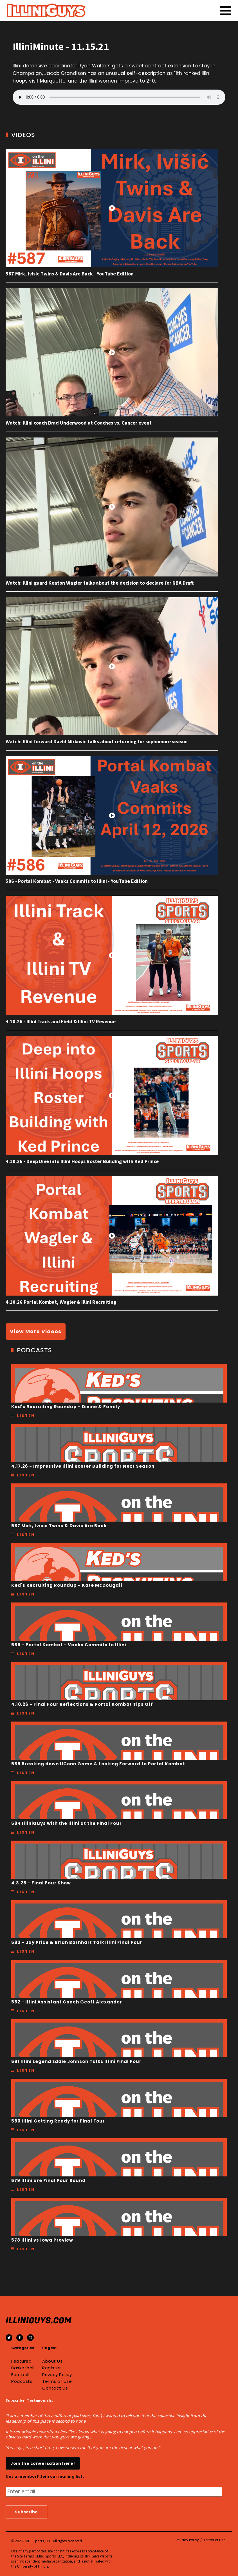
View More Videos (35, 1331)
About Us (52, 2361)
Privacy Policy (57, 2374)
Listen (26, 1415)
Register (51, 2368)
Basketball (22, 2368)
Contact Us (55, 2388)
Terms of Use (57, 2381)
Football (20, 2374)
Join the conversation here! (42, 2463)
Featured (21, 2361)
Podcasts (21, 2381)
